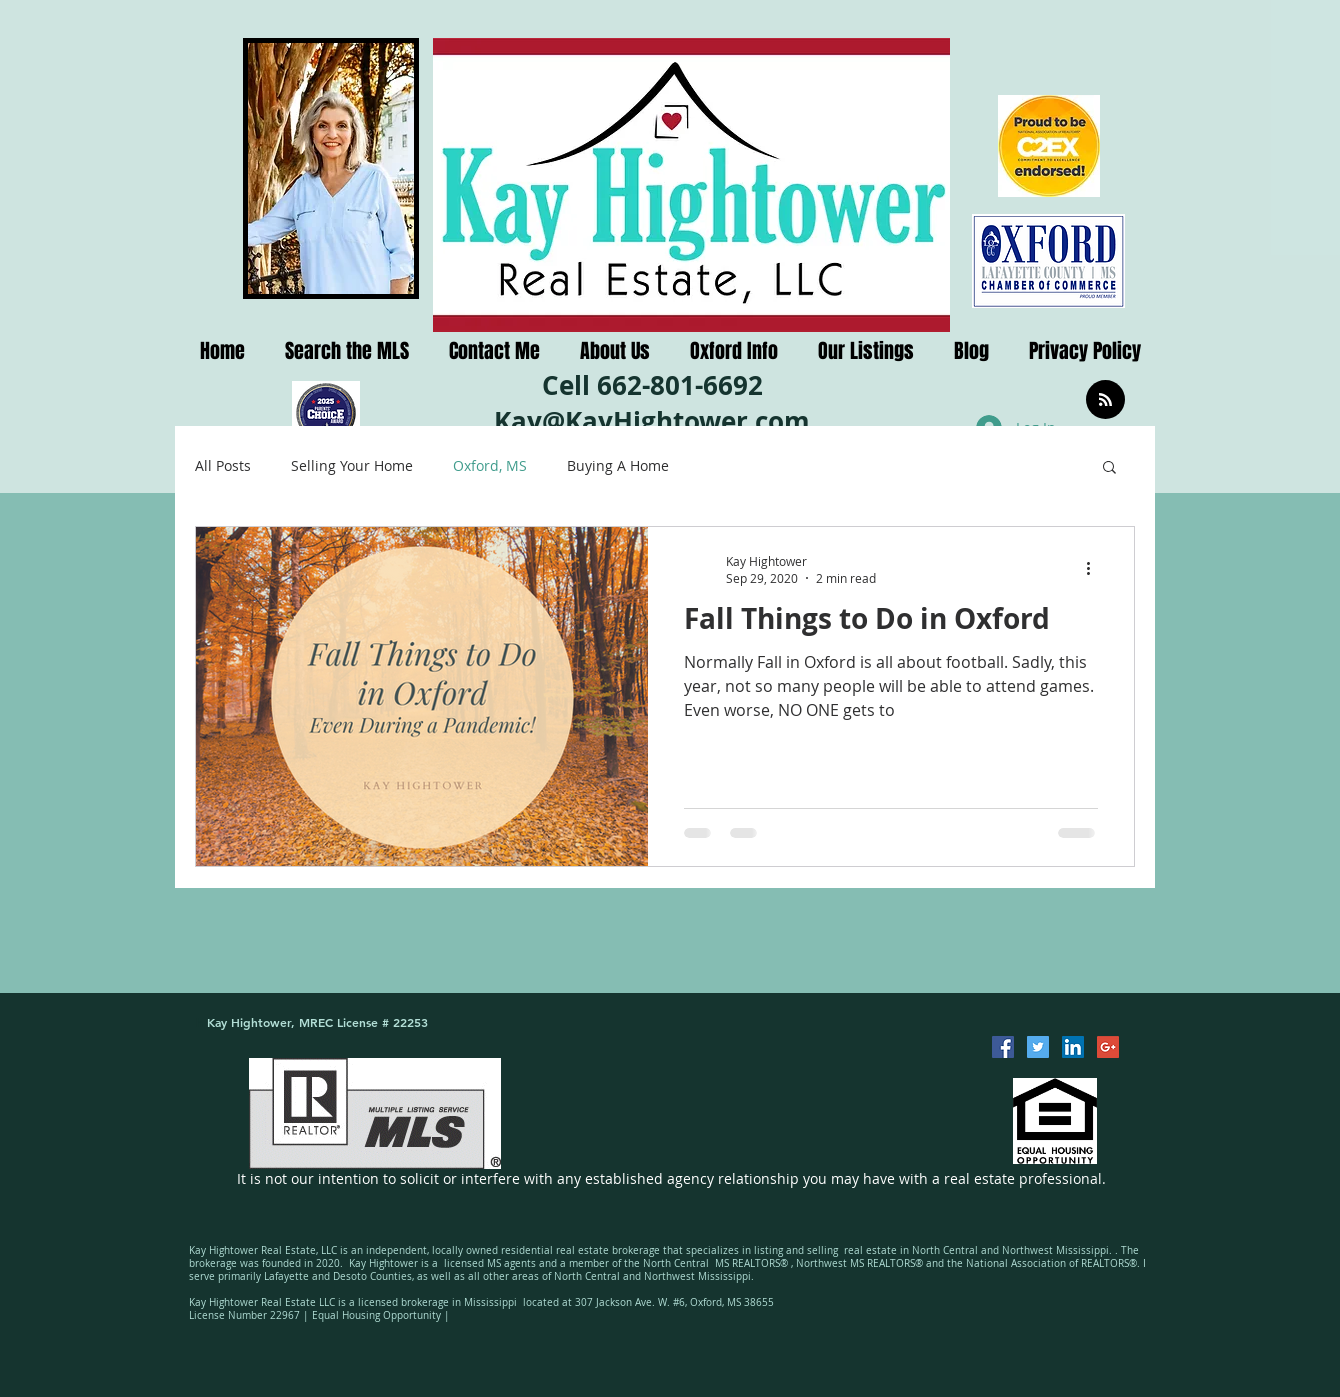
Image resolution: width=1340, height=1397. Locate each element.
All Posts (223, 465)
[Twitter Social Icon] (1038, 1047)
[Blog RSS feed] (1105, 400)
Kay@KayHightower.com (652, 421)
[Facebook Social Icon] (1003, 1047)
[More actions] (1095, 569)
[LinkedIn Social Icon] (1073, 1047)
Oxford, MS (490, 465)
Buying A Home (618, 465)
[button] (1109, 468)
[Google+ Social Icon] (1108, 1047)
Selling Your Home (352, 465)
